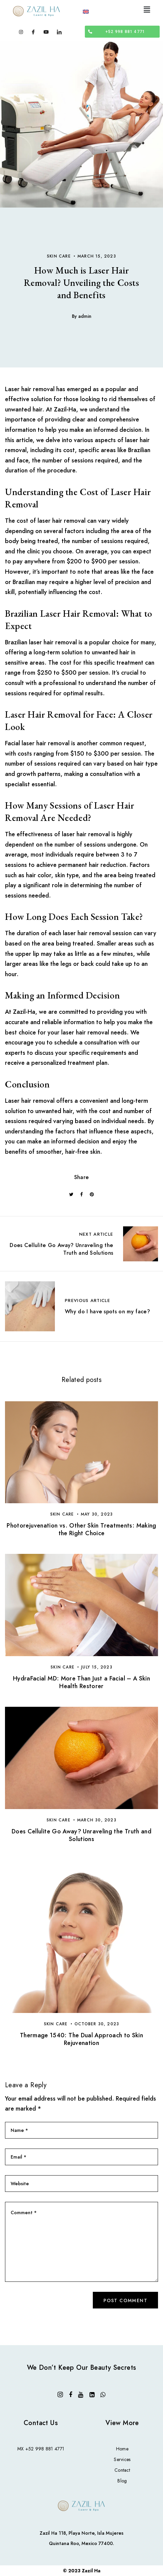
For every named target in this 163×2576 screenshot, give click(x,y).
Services (122, 2459)
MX (20, 2448)
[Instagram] (21, 31)
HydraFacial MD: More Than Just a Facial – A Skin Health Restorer (81, 1682)
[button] (146, 9)
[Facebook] (33, 31)
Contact (122, 2470)
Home (122, 2448)
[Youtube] (46, 31)
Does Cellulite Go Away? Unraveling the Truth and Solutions (81, 1835)
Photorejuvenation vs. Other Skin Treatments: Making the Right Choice (81, 1529)
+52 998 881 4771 (44, 2448)
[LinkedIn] (59, 31)
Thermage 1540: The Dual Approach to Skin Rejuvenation (81, 2039)
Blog (122, 2480)
